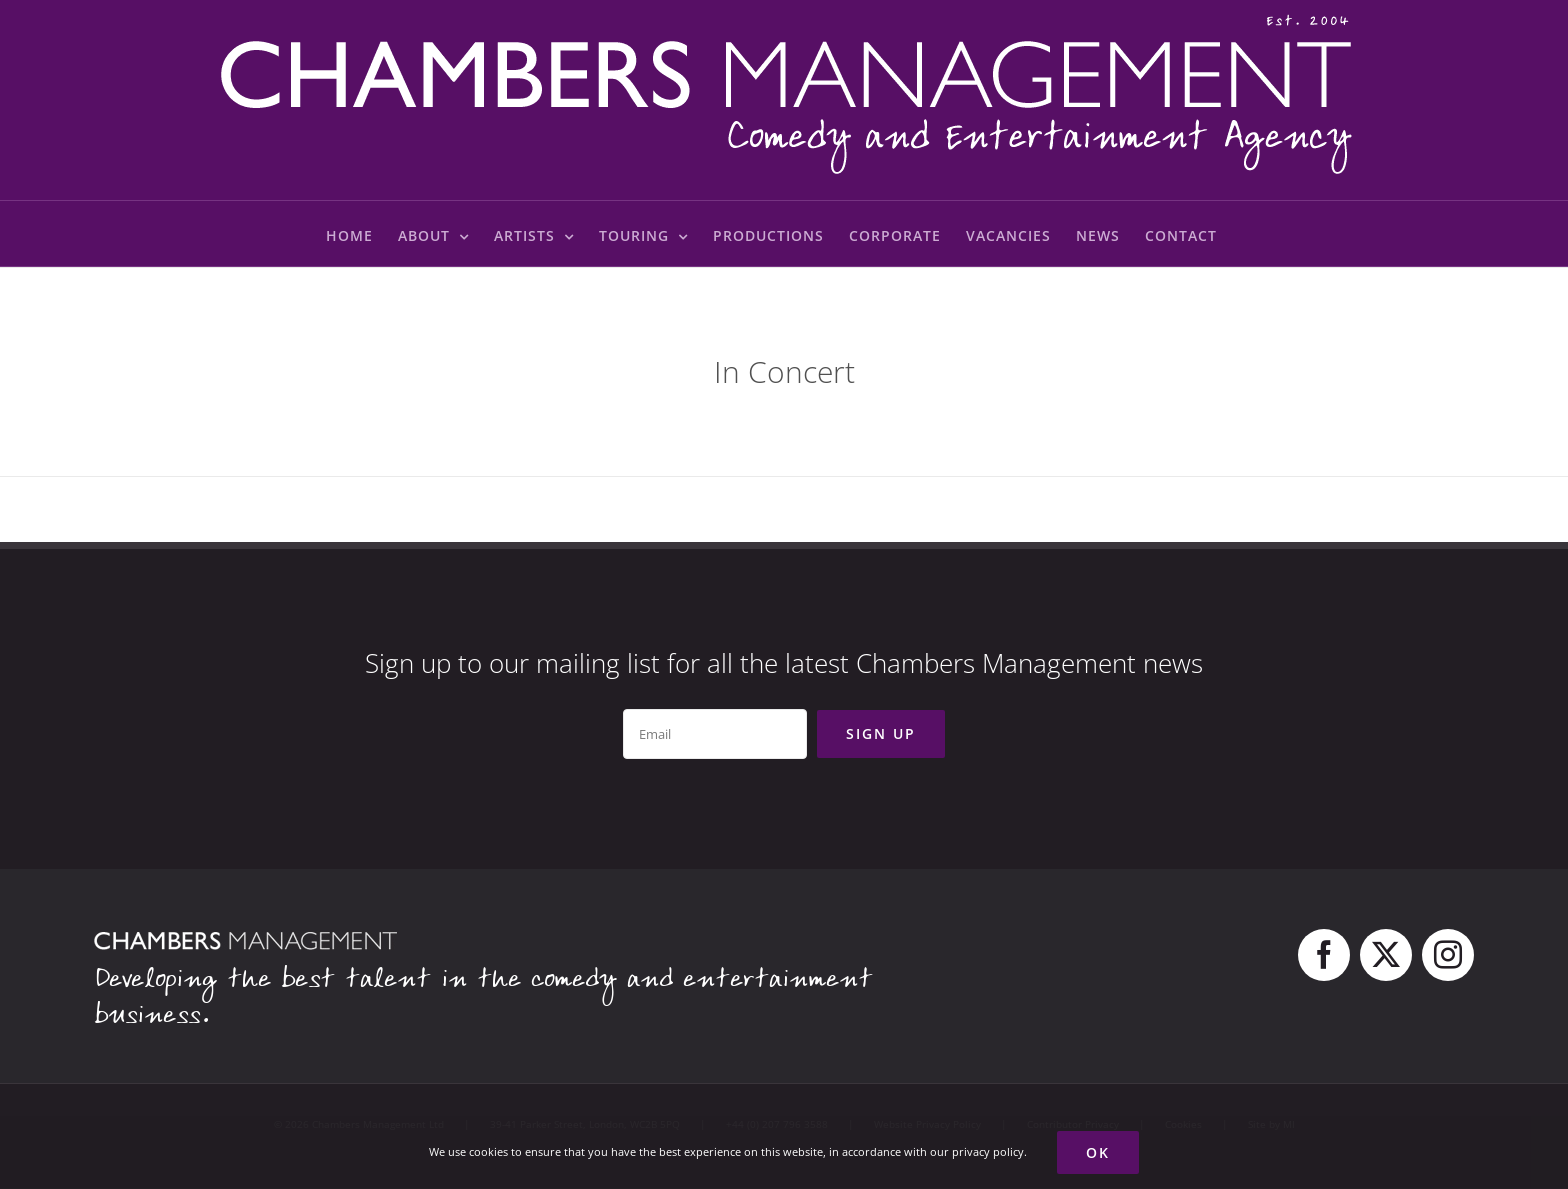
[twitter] (1386, 955)
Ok (1098, 1152)
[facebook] (1324, 955)
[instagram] (1448, 955)
